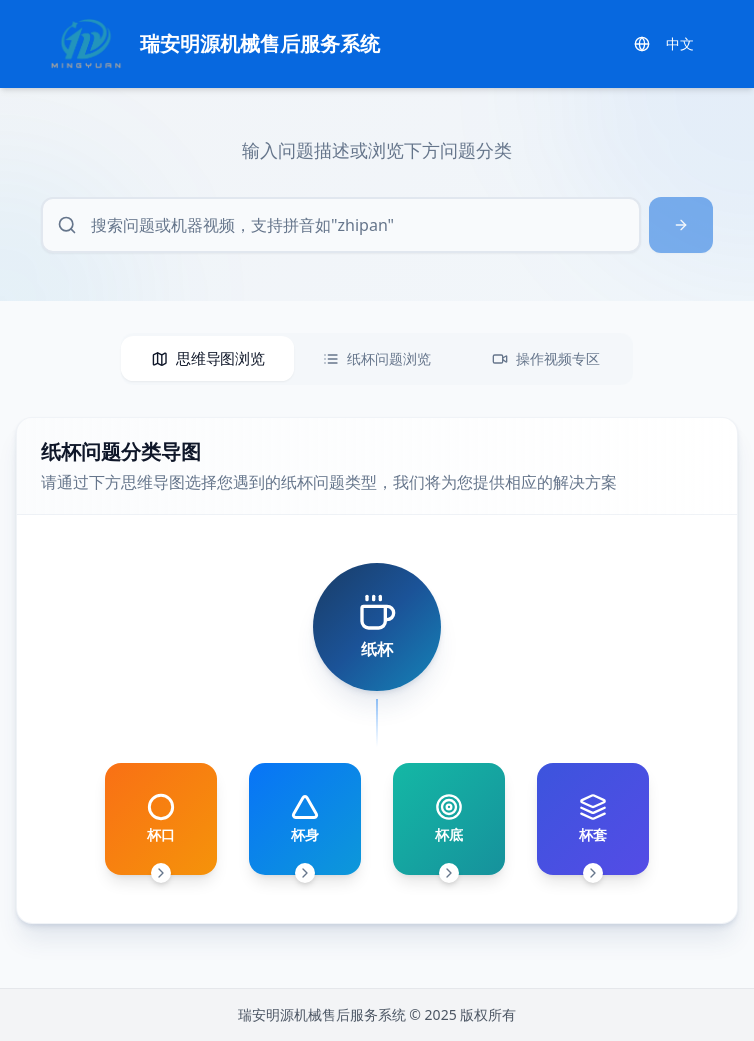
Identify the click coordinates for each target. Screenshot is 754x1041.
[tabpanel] (377, 670)
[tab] (208, 358)
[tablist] (377, 358)
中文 (664, 43)
